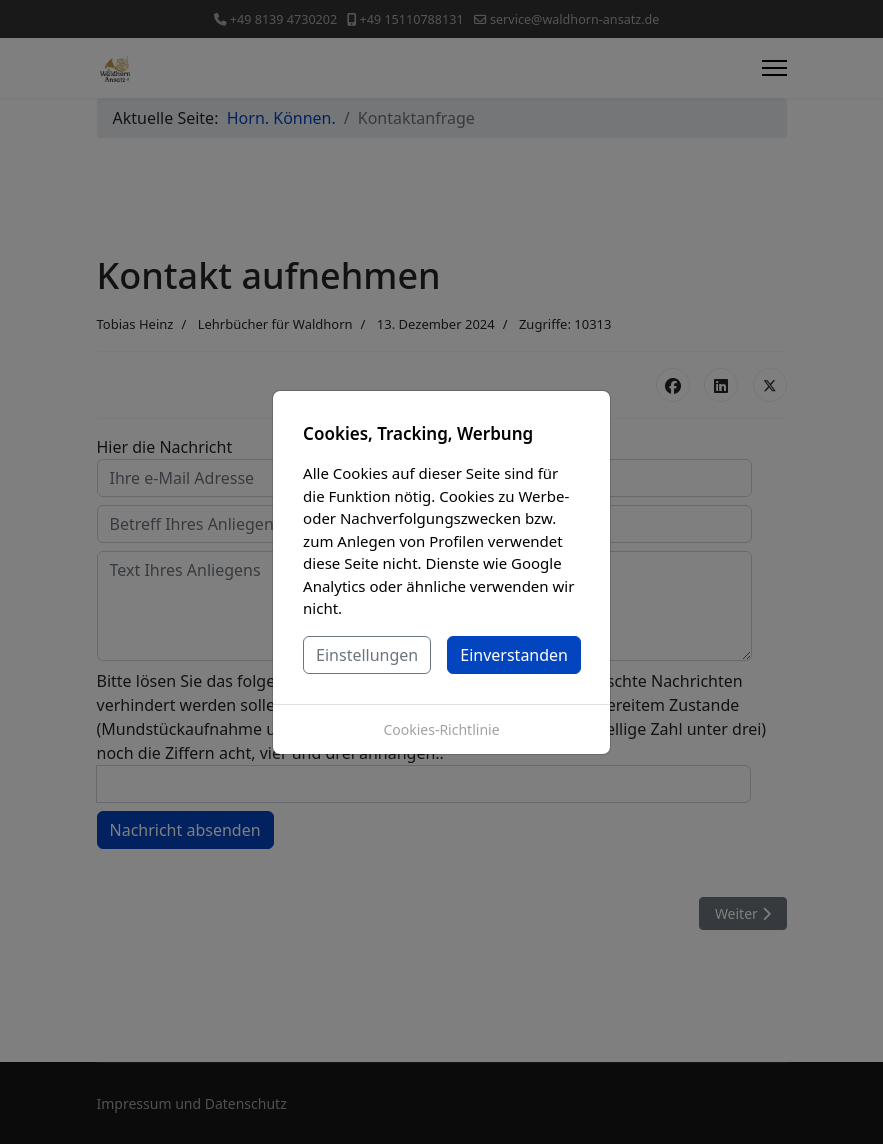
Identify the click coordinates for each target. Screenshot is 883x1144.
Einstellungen (367, 655)
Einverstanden (514, 655)
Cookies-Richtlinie (441, 729)
